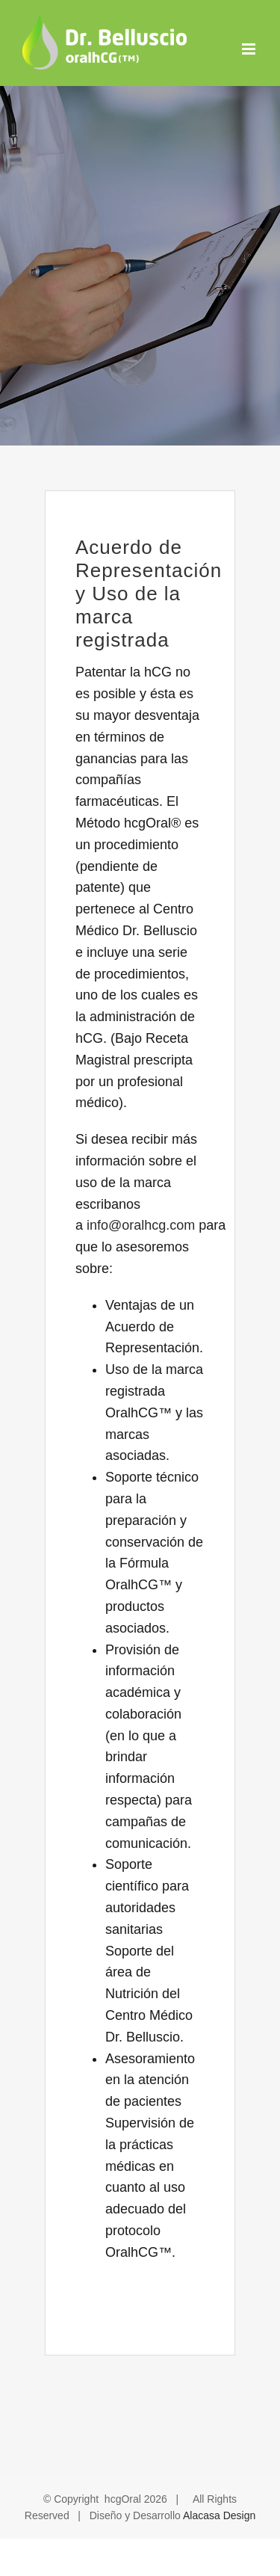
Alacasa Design (219, 2515)
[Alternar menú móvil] (250, 49)
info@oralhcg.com (141, 1225)
